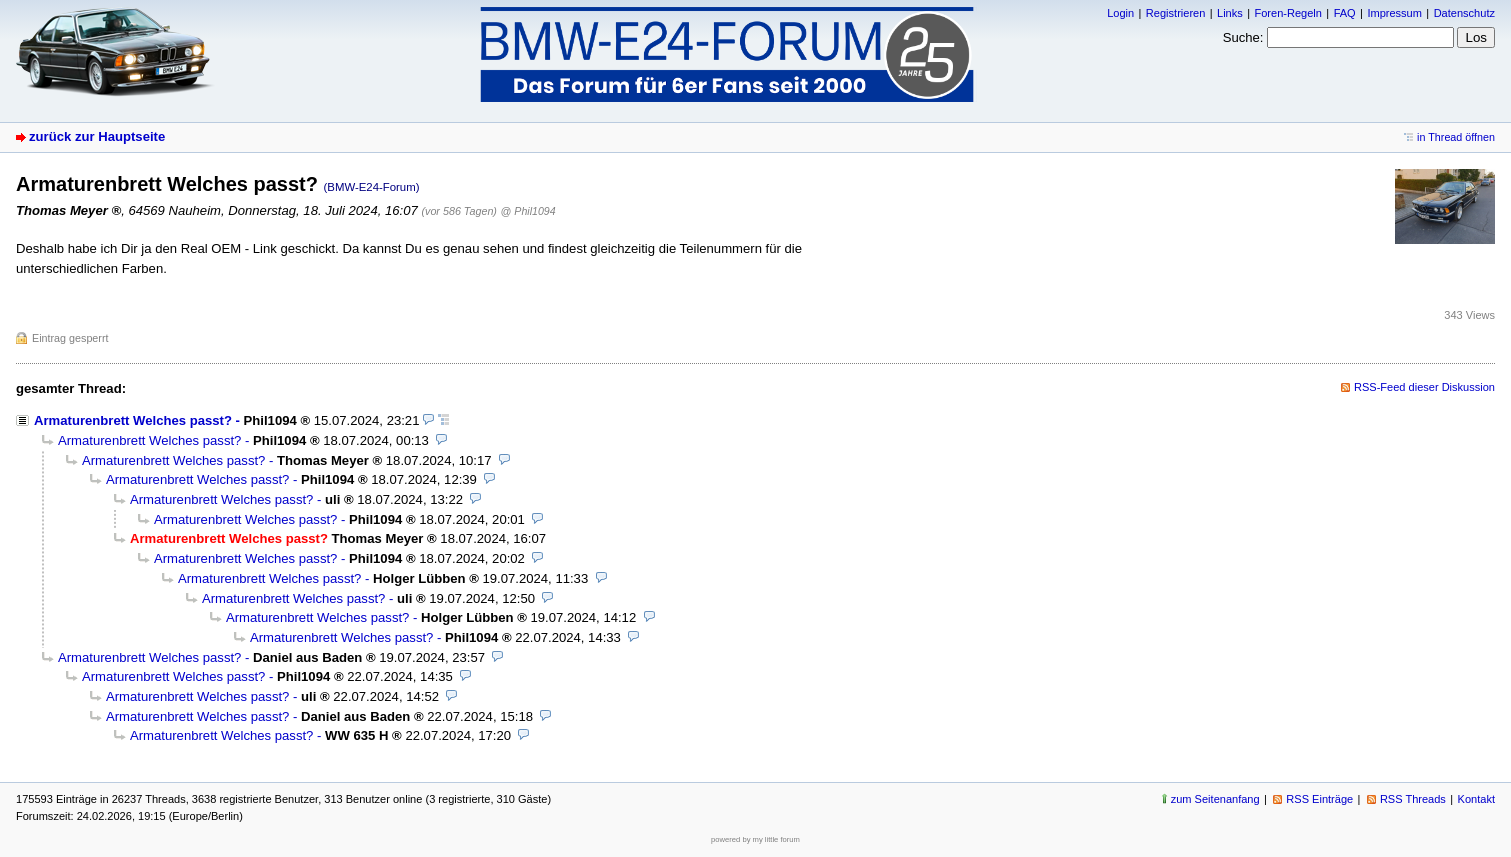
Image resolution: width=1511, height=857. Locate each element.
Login (1120, 13)
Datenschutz (1464, 13)
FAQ (1345, 13)
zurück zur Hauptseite (97, 136)
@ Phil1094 (528, 211)
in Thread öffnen (1456, 137)
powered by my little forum (755, 839)
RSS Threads (1413, 799)
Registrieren (1175, 13)
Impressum (1394, 13)
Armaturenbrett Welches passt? (133, 420)
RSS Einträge (1319, 799)
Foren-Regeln (1287, 13)
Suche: (1243, 37)
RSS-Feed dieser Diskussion (1424, 387)
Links (1230, 13)
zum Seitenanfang (1215, 799)
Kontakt (1476, 799)
